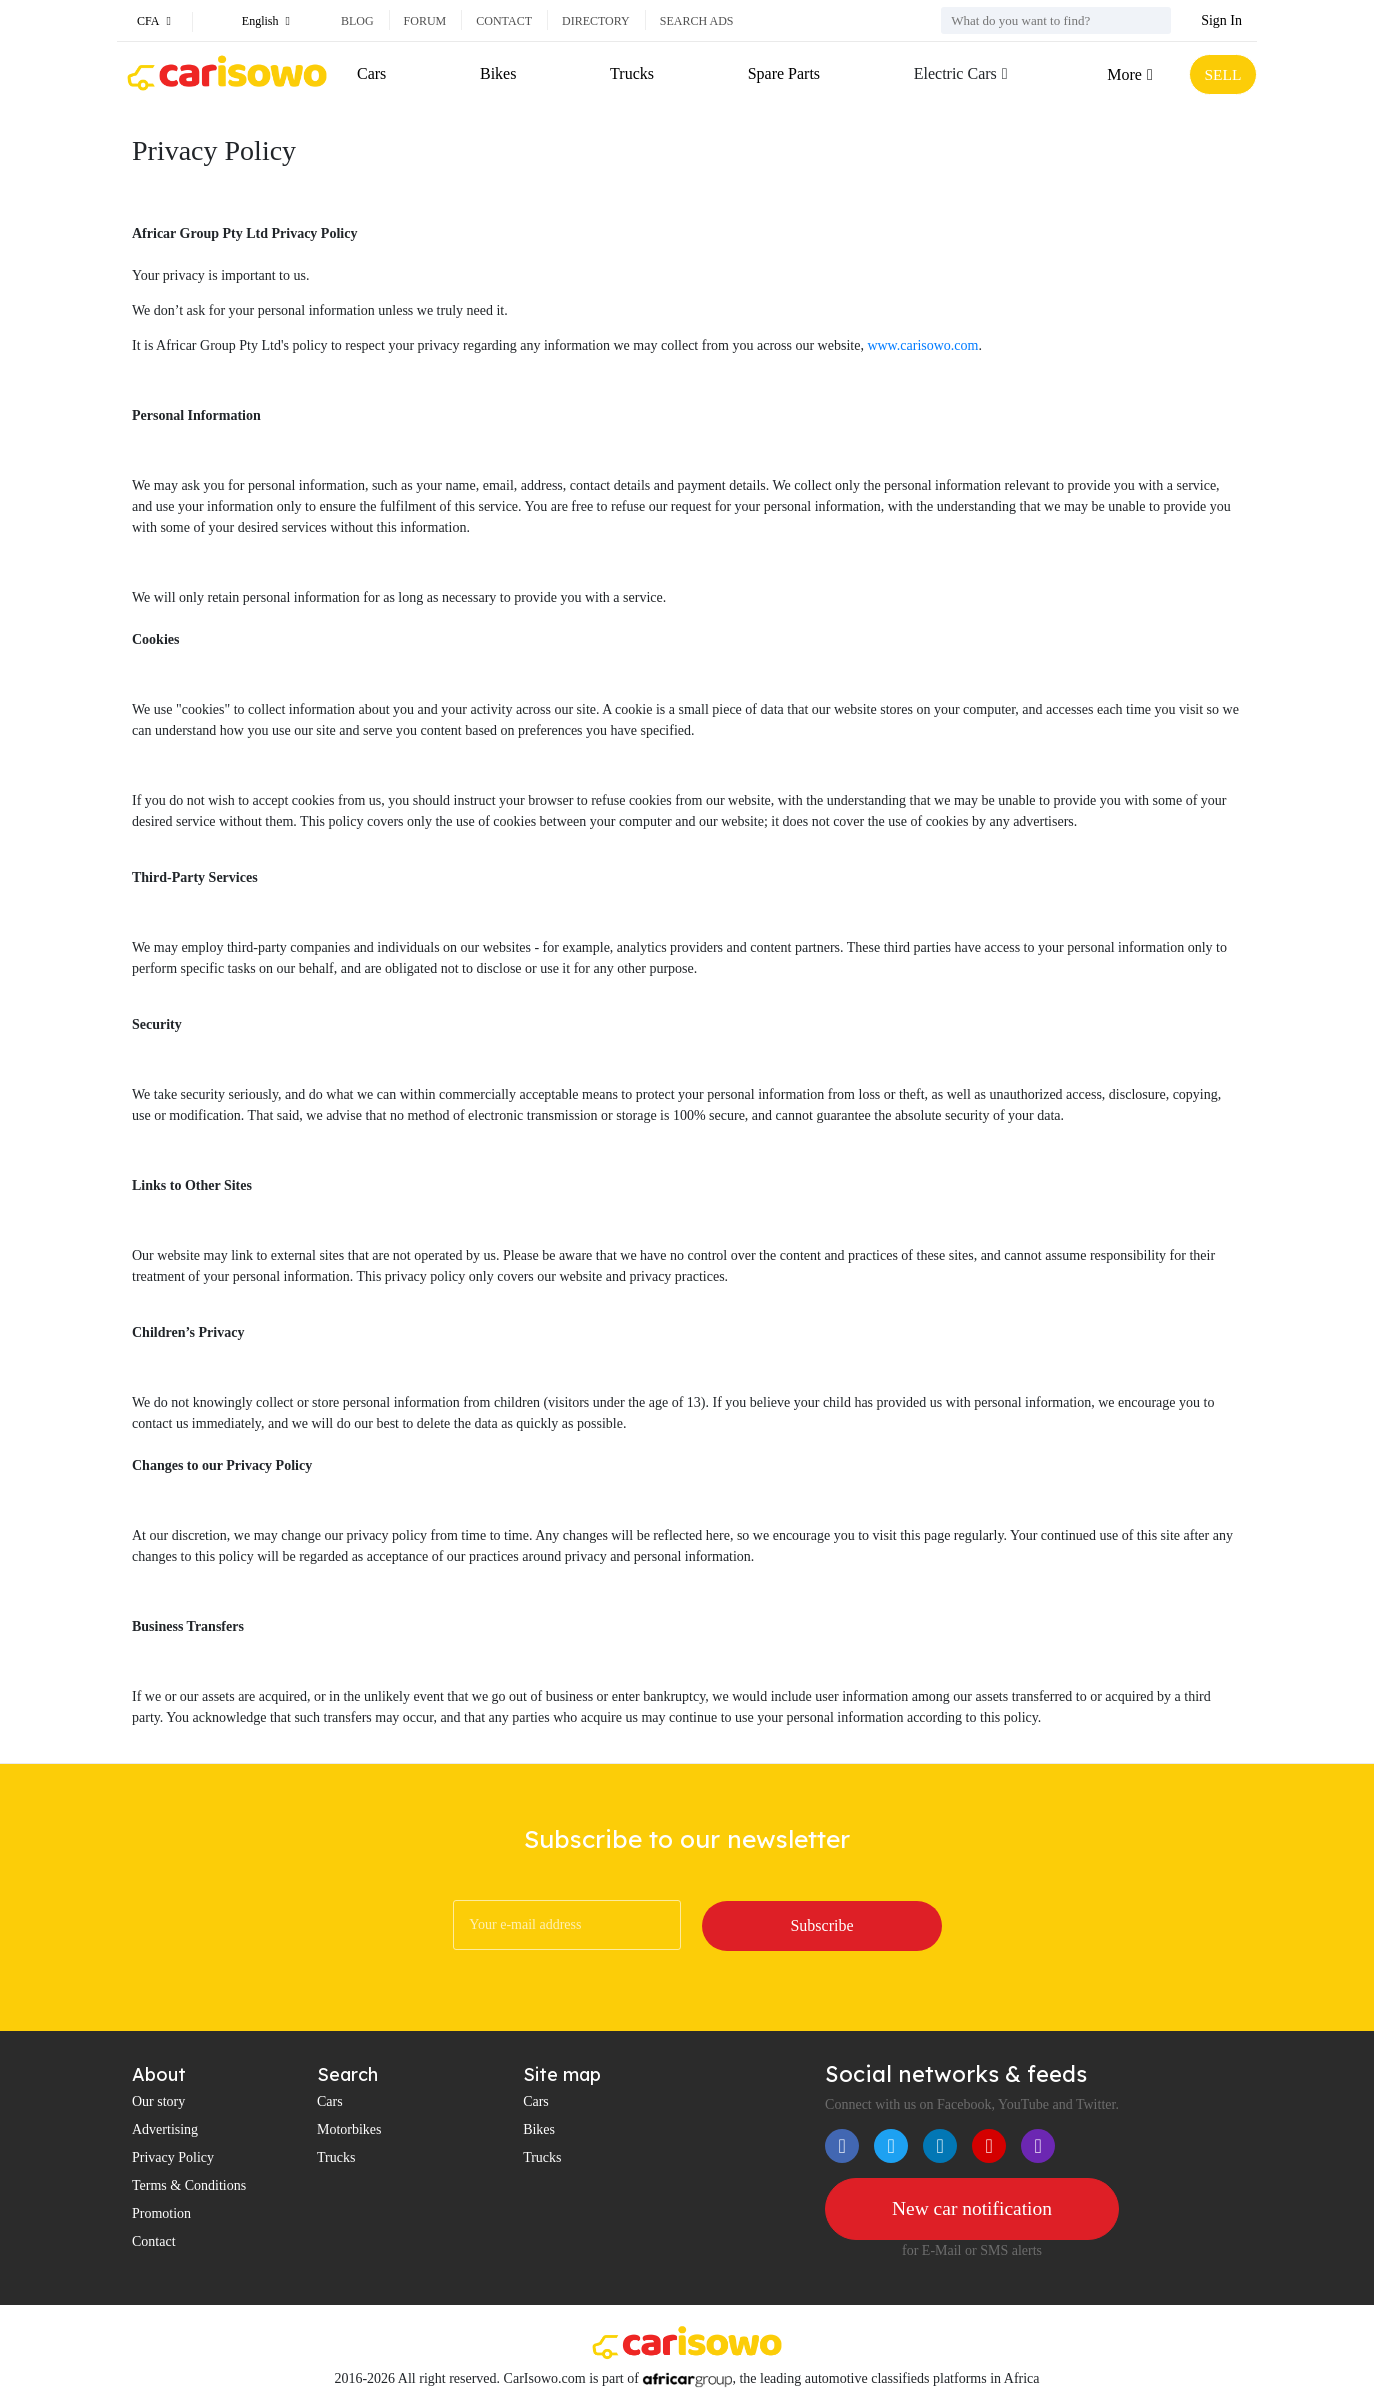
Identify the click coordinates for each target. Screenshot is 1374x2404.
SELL (1222, 74)
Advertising (165, 2129)
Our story (158, 2101)
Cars (371, 73)
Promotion (161, 2213)
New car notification (972, 2209)
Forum (425, 21)
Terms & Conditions (189, 2185)
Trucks (631, 73)
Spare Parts (782, 73)
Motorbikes (349, 2129)
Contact (504, 21)
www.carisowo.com (922, 345)
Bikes (498, 73)
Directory (596, 21)
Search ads (697, 21)
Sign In (1221, 20)
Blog (357, 21)
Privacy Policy (173, 2157)
